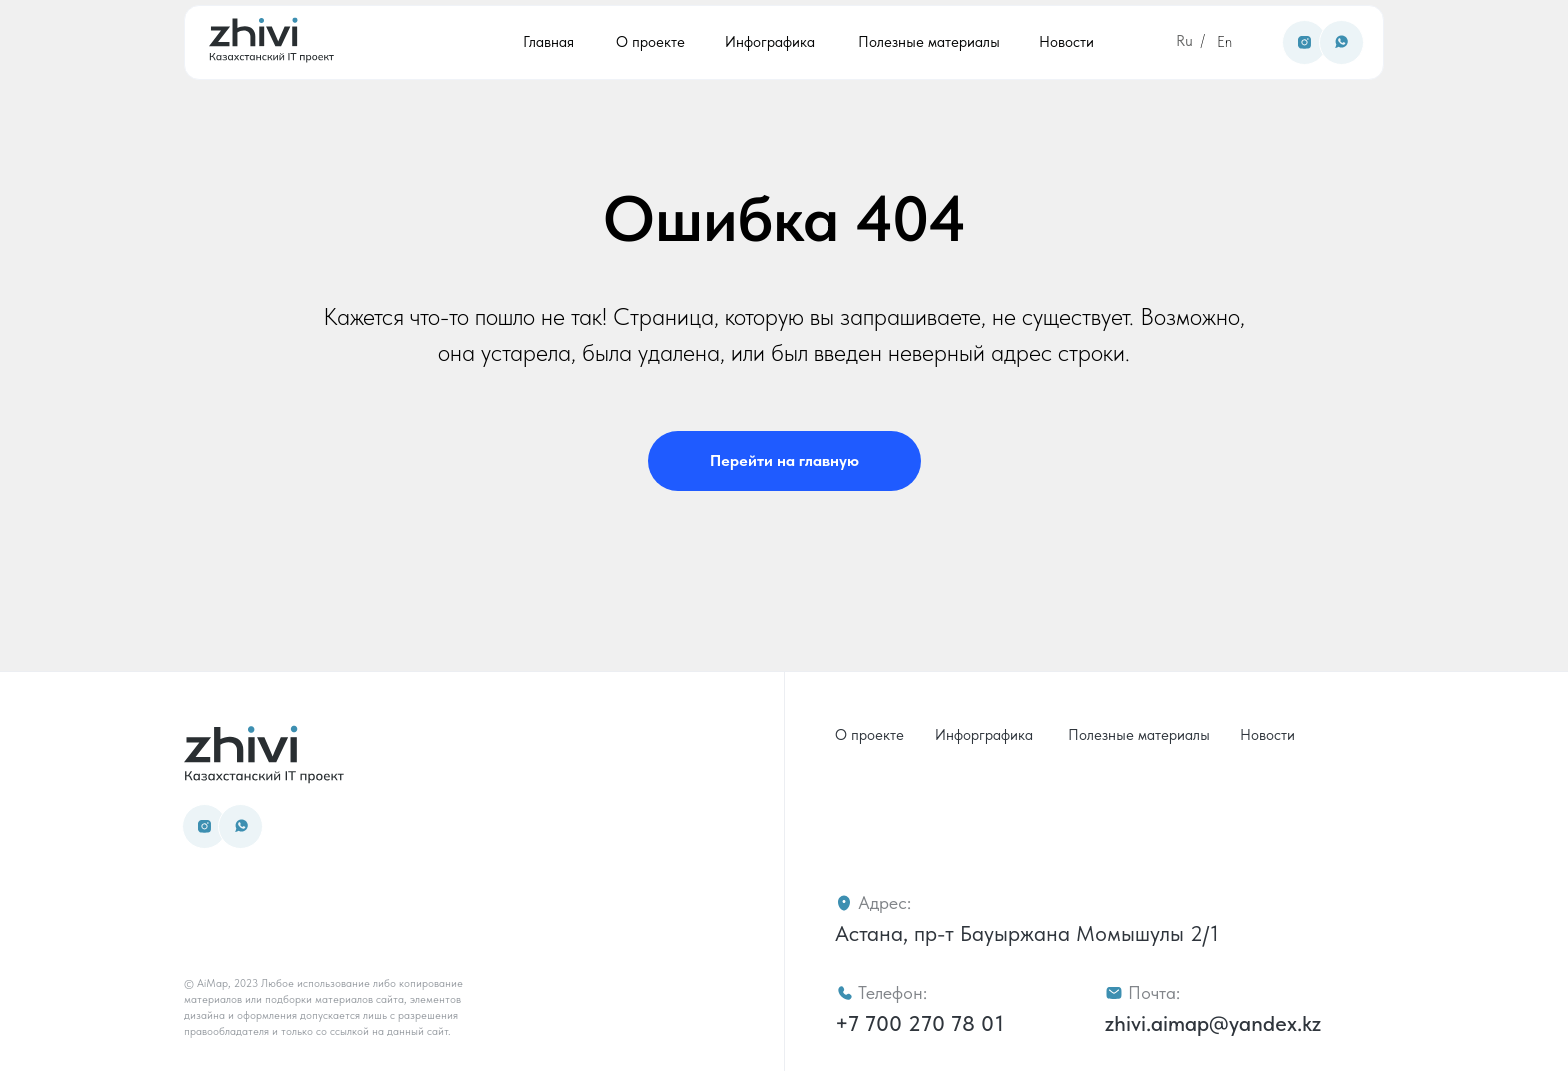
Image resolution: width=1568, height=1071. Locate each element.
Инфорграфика (984, 735)
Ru (1184, 41)
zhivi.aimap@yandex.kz (1213, 1023)
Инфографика (770, 42)
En (1224, 42)
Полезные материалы (929, 42)
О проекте (650, 42)
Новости (1066, 42)
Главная (548, 42)
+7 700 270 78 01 (919, 1023)
